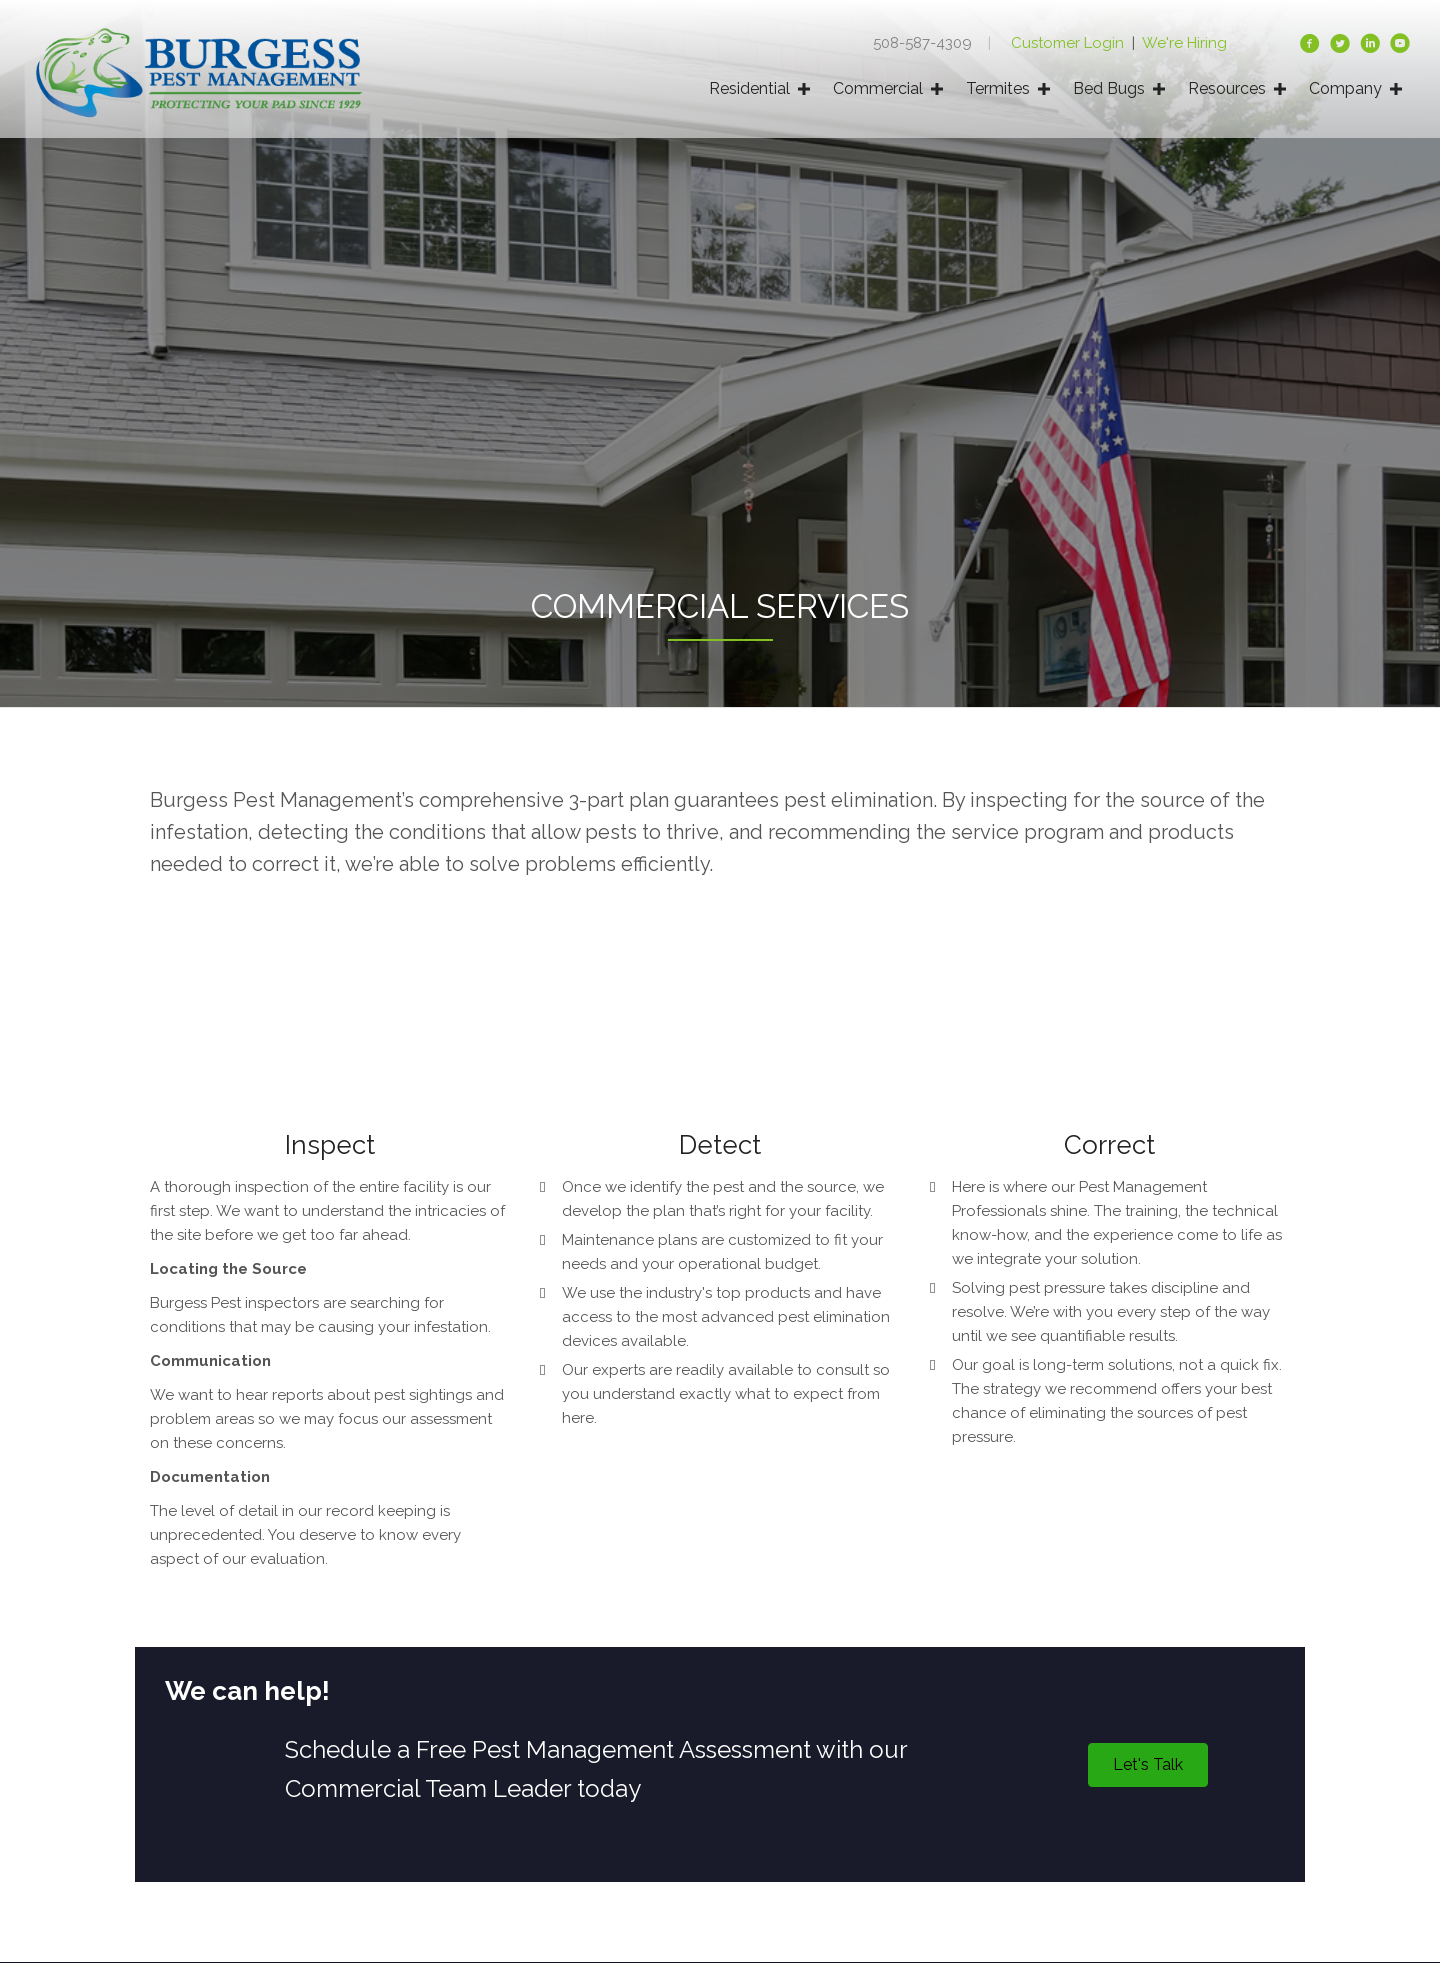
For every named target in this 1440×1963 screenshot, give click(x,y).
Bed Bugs (1109, 88)
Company (1345, 88)
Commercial (878, 88)
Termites (998, 88)
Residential (749, 88)
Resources (1227, 88)
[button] (1148, 1765)
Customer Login (1069, 43)
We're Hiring (1184, 43)
